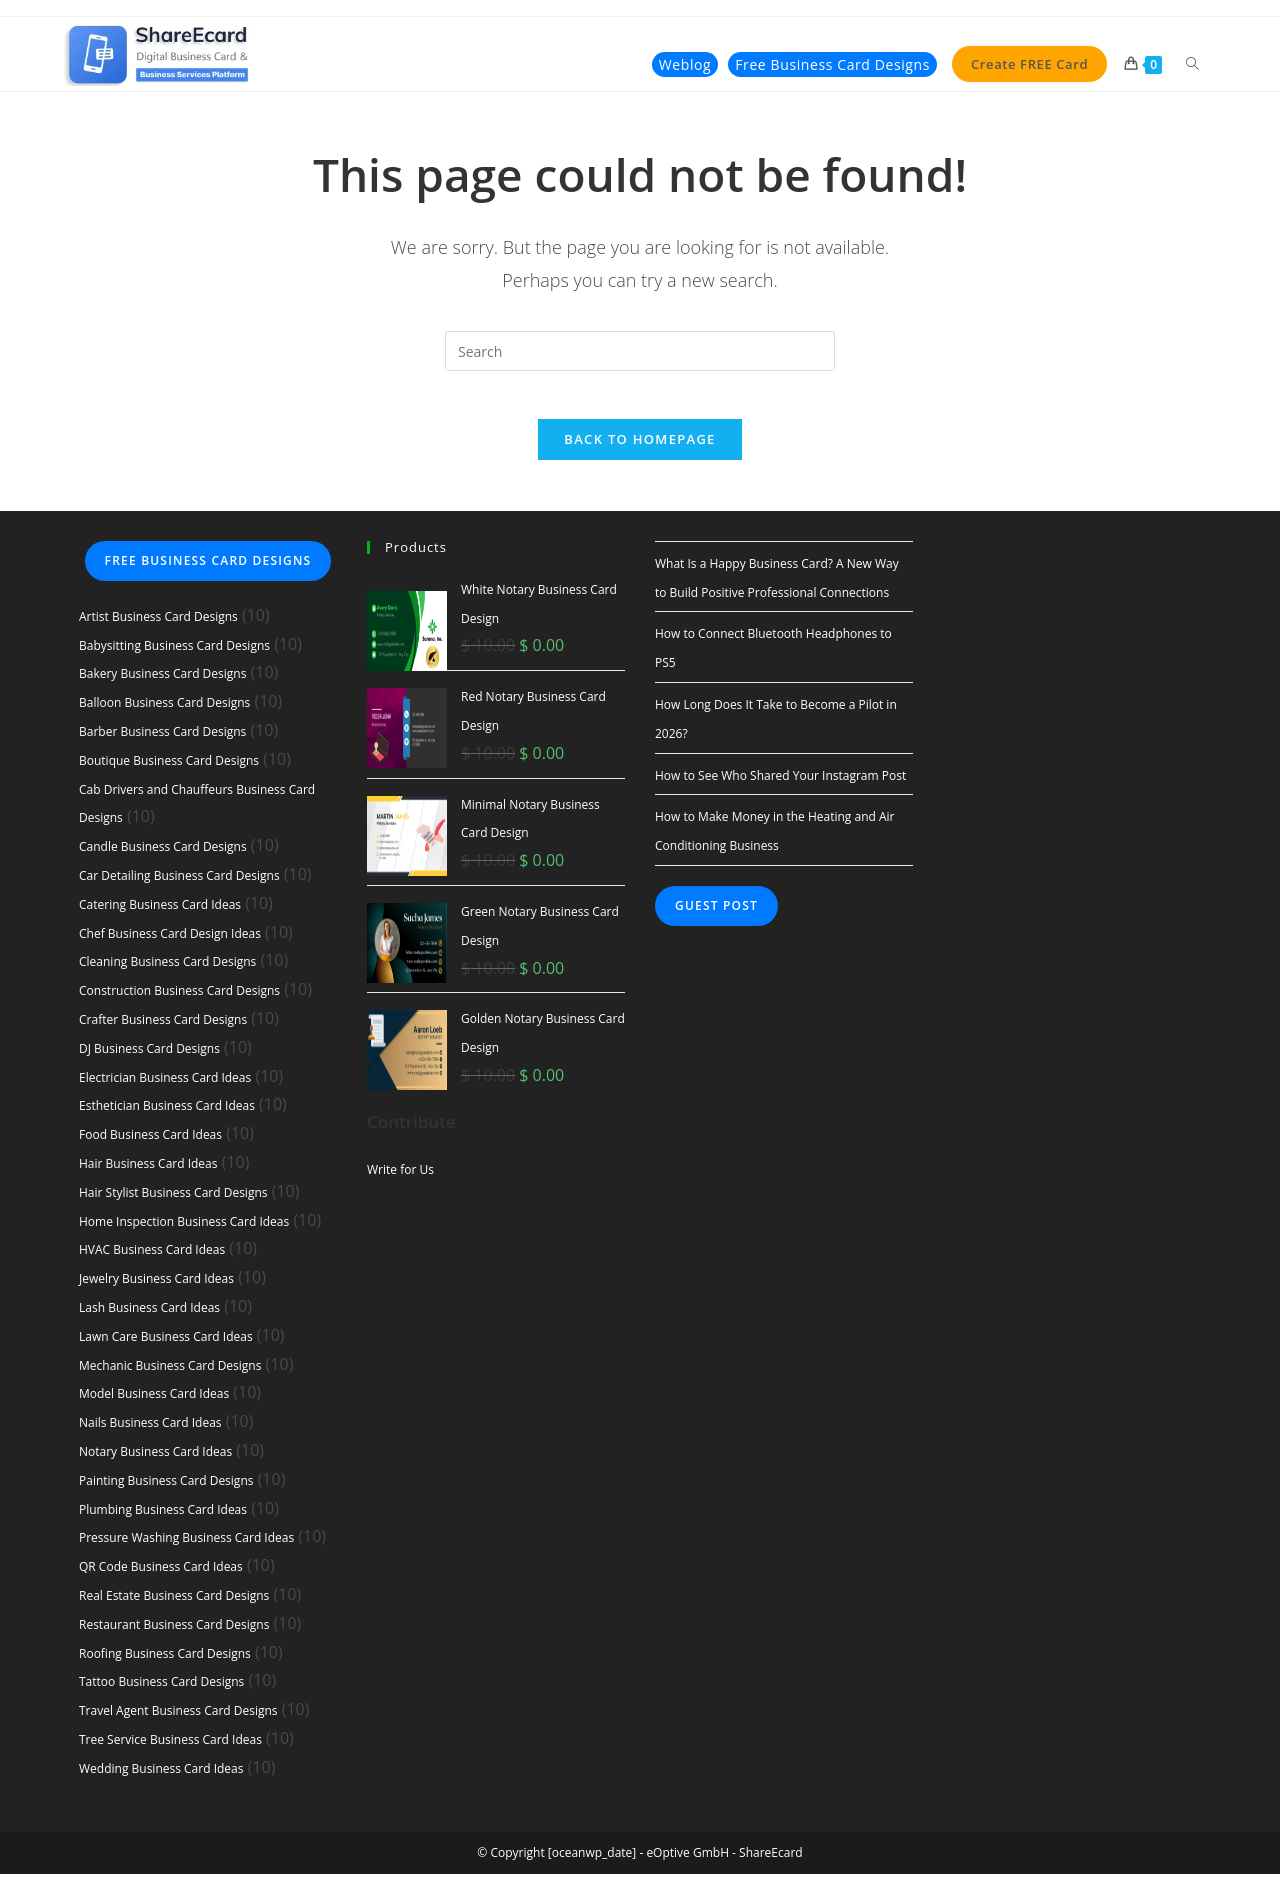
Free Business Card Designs (208, 574)
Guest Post (716, 919)
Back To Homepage (639, 453)
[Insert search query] (640, 352)
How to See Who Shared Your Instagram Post (780, 788)
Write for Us (400, 1182)
